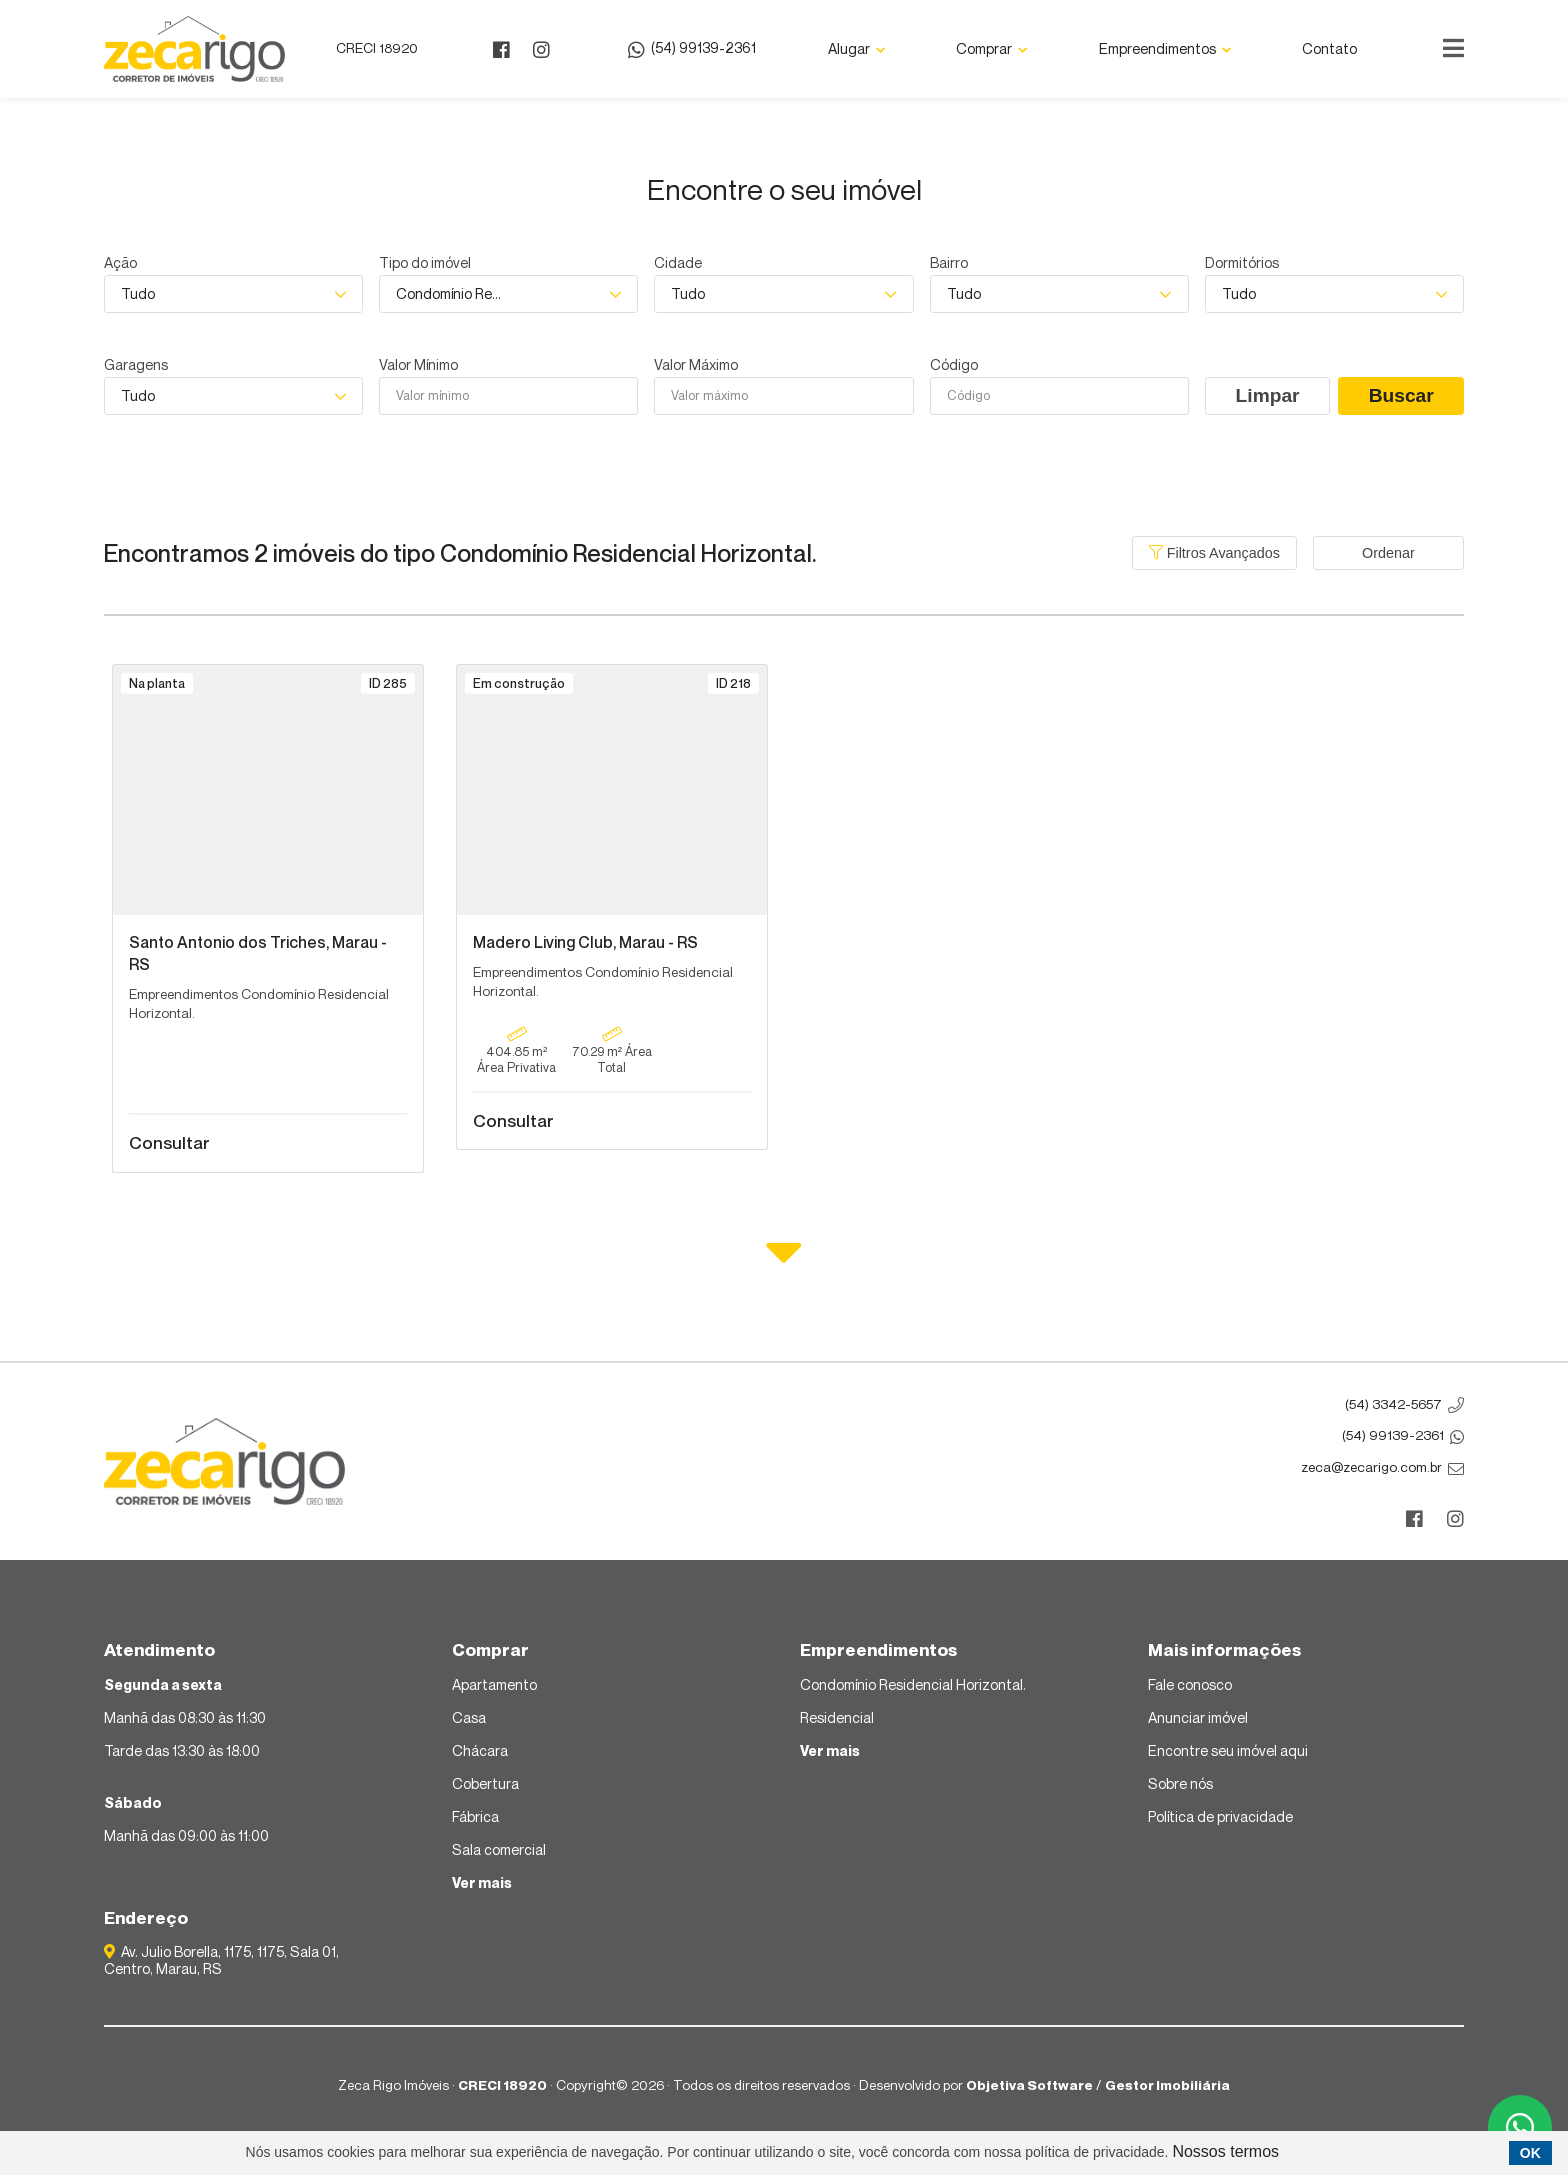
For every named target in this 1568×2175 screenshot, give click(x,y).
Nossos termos (1225, 2151)
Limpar (1268, 395)
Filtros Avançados (1214, 553)
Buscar (1401, 395)
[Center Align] (1453, 49)
